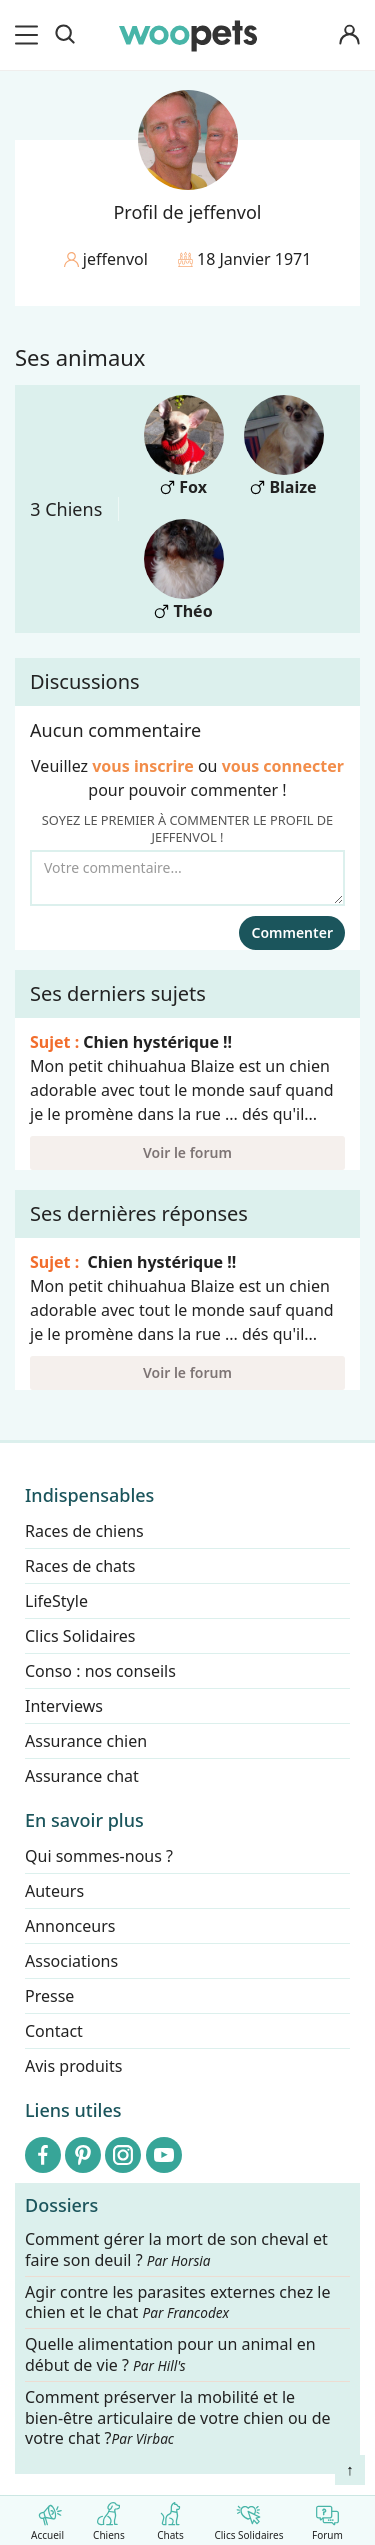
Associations (71, 1961)
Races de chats (80, 1566)
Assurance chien (86, 1741)
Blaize (284, 446)
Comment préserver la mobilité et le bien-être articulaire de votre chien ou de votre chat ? (178, 2418)
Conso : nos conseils (100, 1671)
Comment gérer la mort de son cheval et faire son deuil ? (176, 2250)
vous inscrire (143, 766)
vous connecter (283, 766)
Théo (184, 570)
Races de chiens (84, 1531)
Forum (327, 2517)
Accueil (47, 2517)
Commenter (292, 932)
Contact (54, 2031)
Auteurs (54, 1891)
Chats (170, 2517)
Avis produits (73, 2066)
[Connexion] (349, 35)
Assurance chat (82, 1776)
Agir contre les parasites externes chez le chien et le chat (178, 2303)
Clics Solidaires (248, 2517)
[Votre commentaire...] (187, 878)
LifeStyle (56, 1601)
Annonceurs (70, 1926)
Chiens (108, 2517)
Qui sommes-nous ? (99, 1856)
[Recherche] (65, 35)
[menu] (30, 35)
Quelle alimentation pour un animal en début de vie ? (170, 2356)
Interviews (64, 1706)
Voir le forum (187, 1152)
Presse (49, 1996)
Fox (184, 446)
